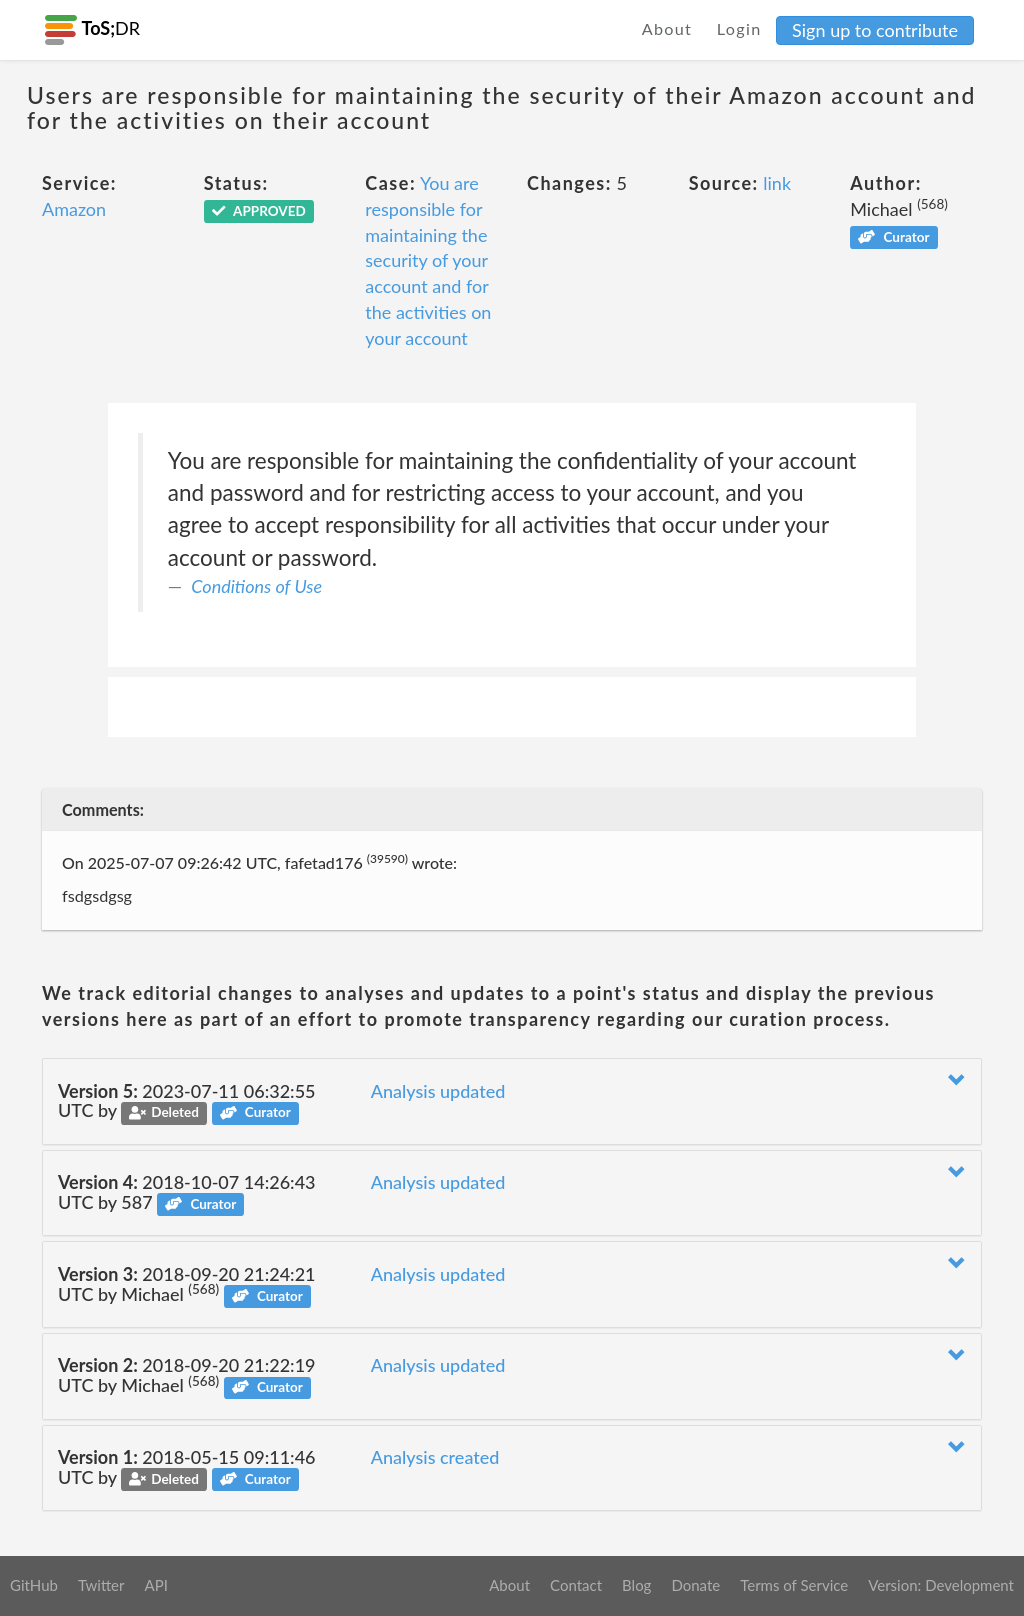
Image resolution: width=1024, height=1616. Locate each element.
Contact (576, 1585)
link (777, 183)
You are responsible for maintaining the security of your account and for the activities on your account (428, 260)
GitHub (34, 1585)
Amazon (74, 209)
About (667, 28)
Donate (695, 1585)
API (155, 1585)
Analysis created (435, 1457)
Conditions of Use (256, 586)
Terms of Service (794, 1585)
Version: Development (941, 1585)
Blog (636, 1585)
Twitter (101, 1585)
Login (739, 28)
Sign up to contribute (875, 30)
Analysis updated (438, 1091)
